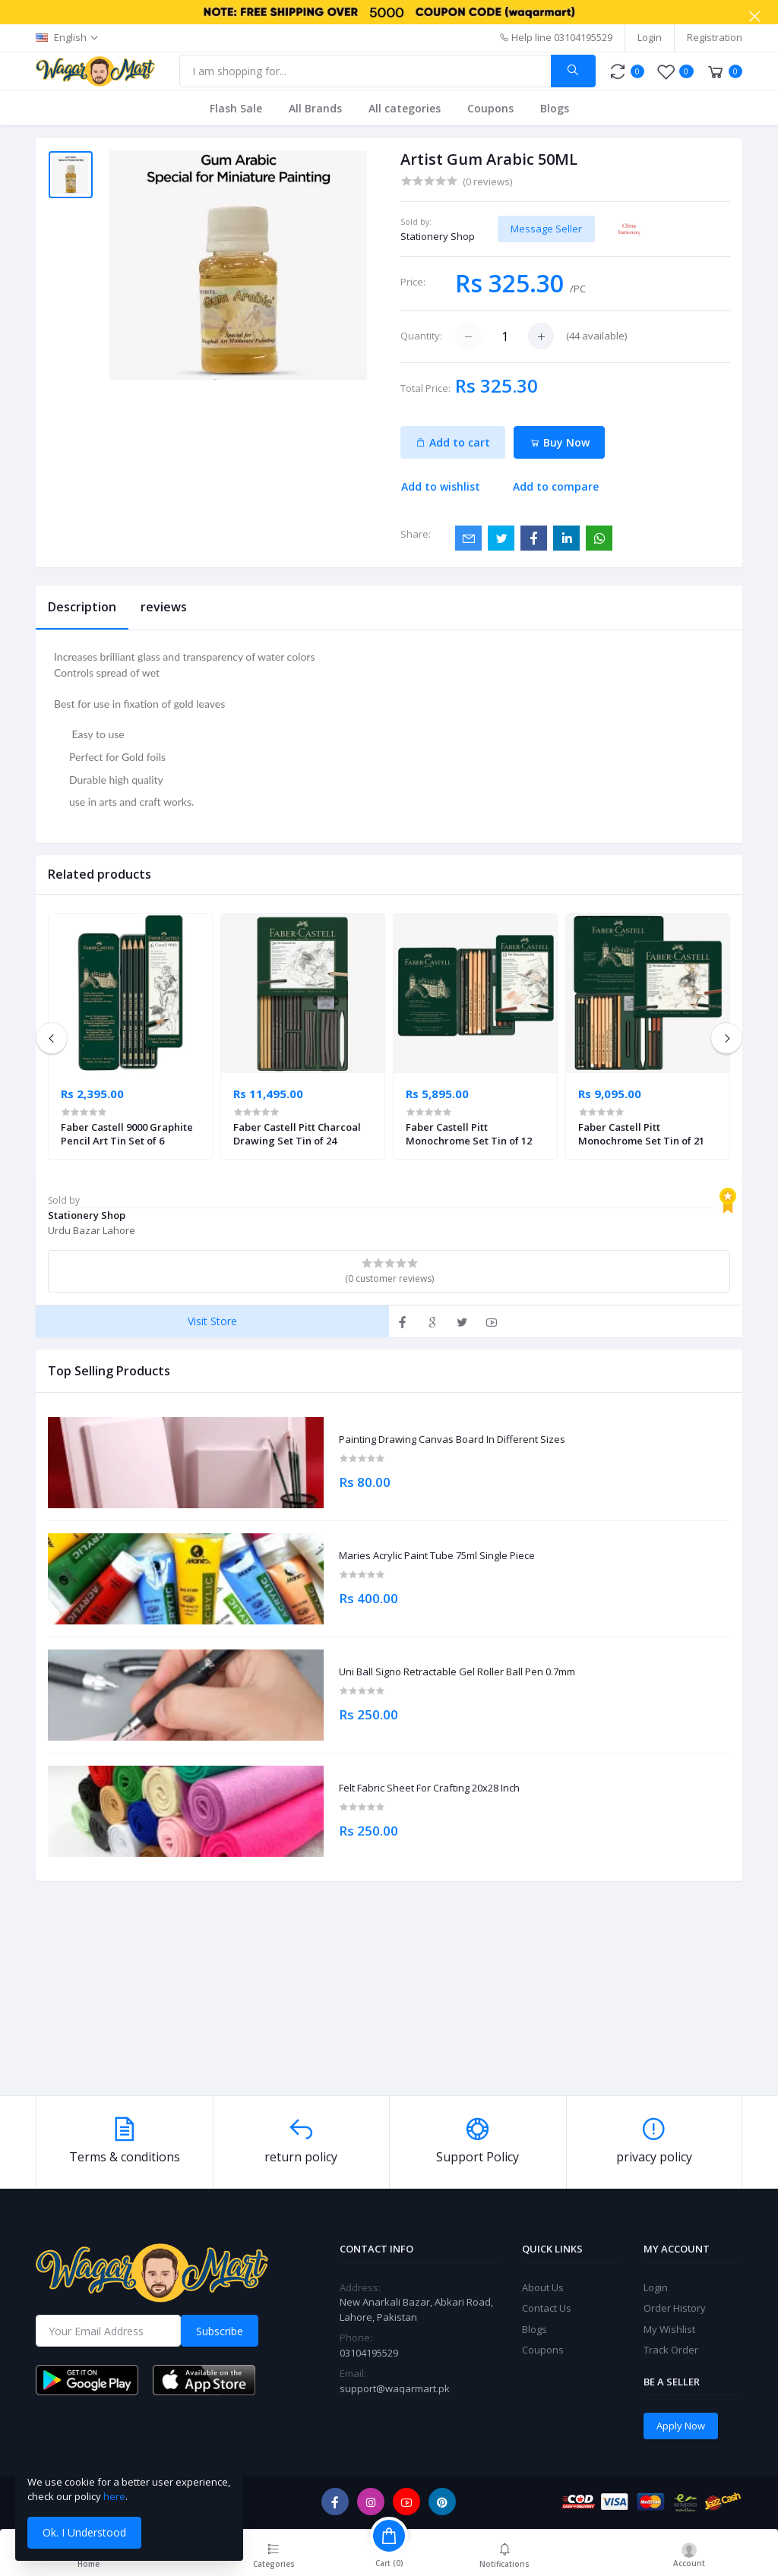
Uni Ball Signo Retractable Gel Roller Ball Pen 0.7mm (457, 1672)
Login (649, 37)
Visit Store (212, 1321)
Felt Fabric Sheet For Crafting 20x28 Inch (429, 1788)
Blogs (554, 108)
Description (82, 606)
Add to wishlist (440, 486)
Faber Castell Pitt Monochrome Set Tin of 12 (469, 1134)
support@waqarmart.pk (395, 2388)
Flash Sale (236, 108)
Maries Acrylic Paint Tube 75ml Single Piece (437, 1556)
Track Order (671, 2350)
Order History (675, 2308)
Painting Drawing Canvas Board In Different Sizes (452, 1440)
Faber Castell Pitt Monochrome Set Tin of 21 (641, 1134)
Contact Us (546, 2308)
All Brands (315, 108)
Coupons (490, 108)
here (114, 2496)
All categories (404, 108)
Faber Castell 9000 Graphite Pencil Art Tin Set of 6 (127, 1134)
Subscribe (219, 2331)
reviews (164, 606)
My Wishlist (669, 2329)
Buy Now (560, 442)
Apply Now (680, 2425)
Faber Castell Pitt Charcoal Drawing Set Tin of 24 (297, 1134)
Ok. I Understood (84, 2532)
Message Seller (546, 228)
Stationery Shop (437, 236)
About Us (543, 2287)
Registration (714, 37)
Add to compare (556, 486)
